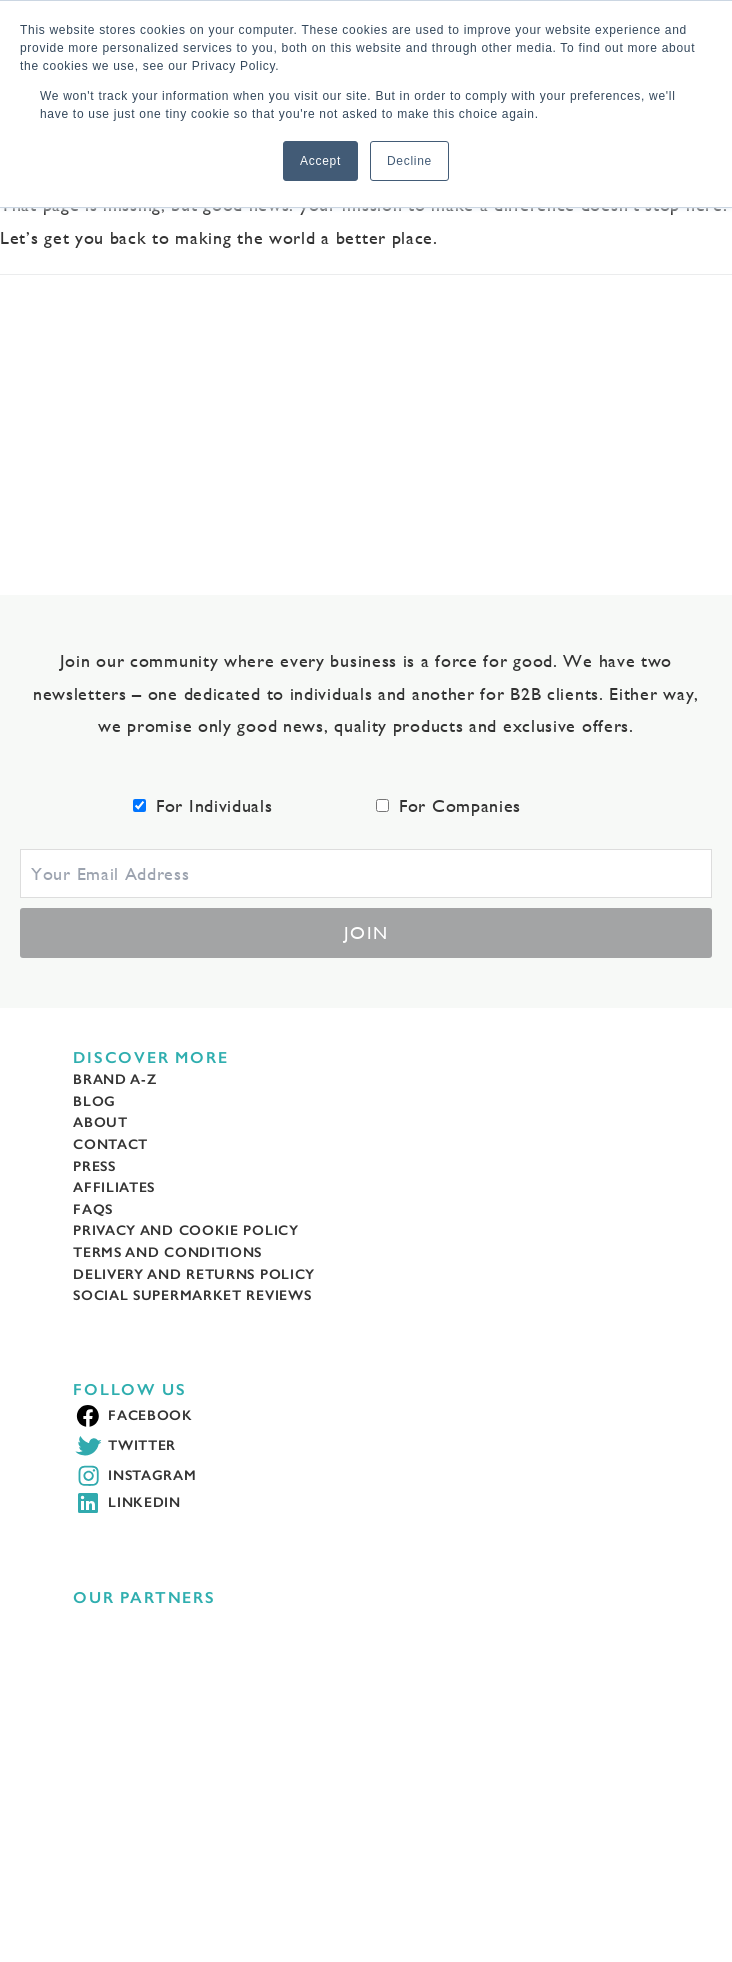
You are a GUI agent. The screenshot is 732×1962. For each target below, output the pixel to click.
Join (366, 932)
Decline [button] (409, 161)
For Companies (460, 805)
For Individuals (214, 805)
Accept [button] (320, 161)
